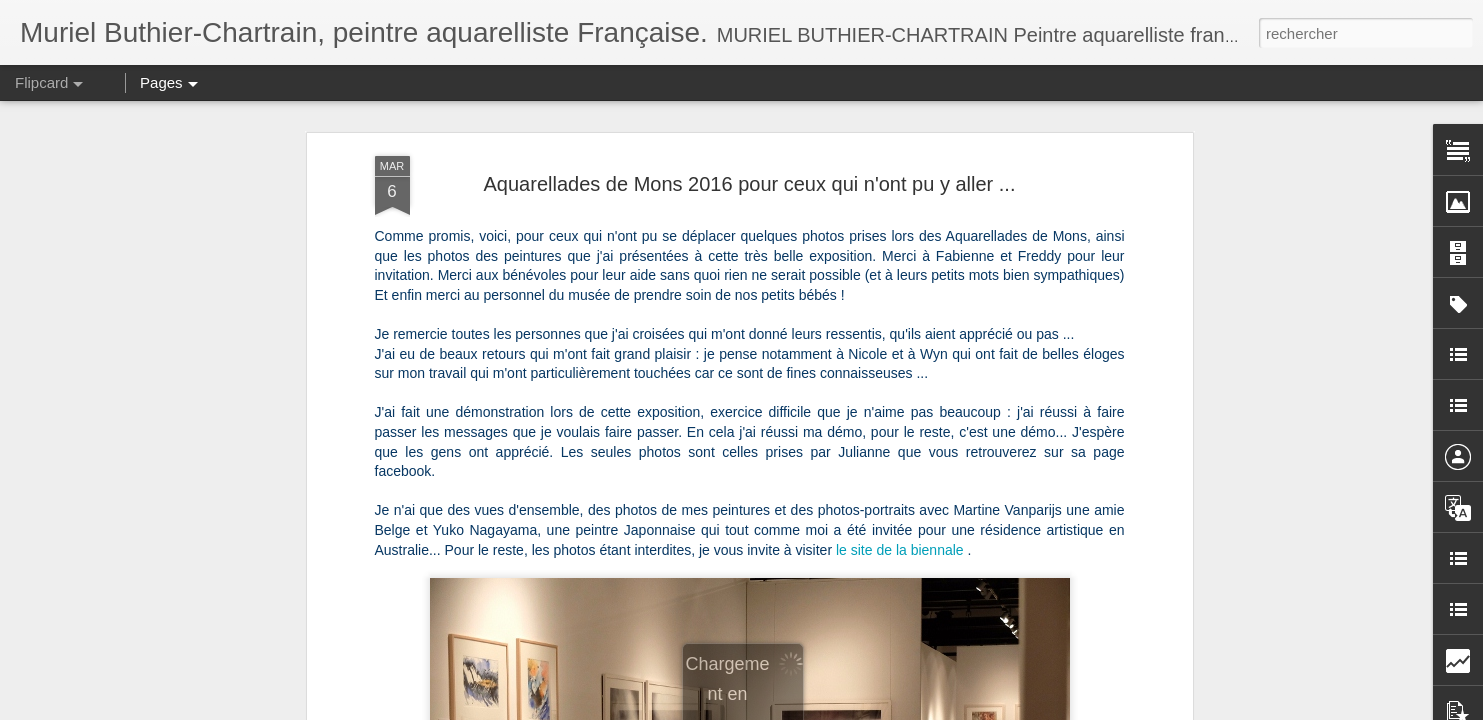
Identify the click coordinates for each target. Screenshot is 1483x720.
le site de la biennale (900, 550)
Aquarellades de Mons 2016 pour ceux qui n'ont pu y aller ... (750, 184)
